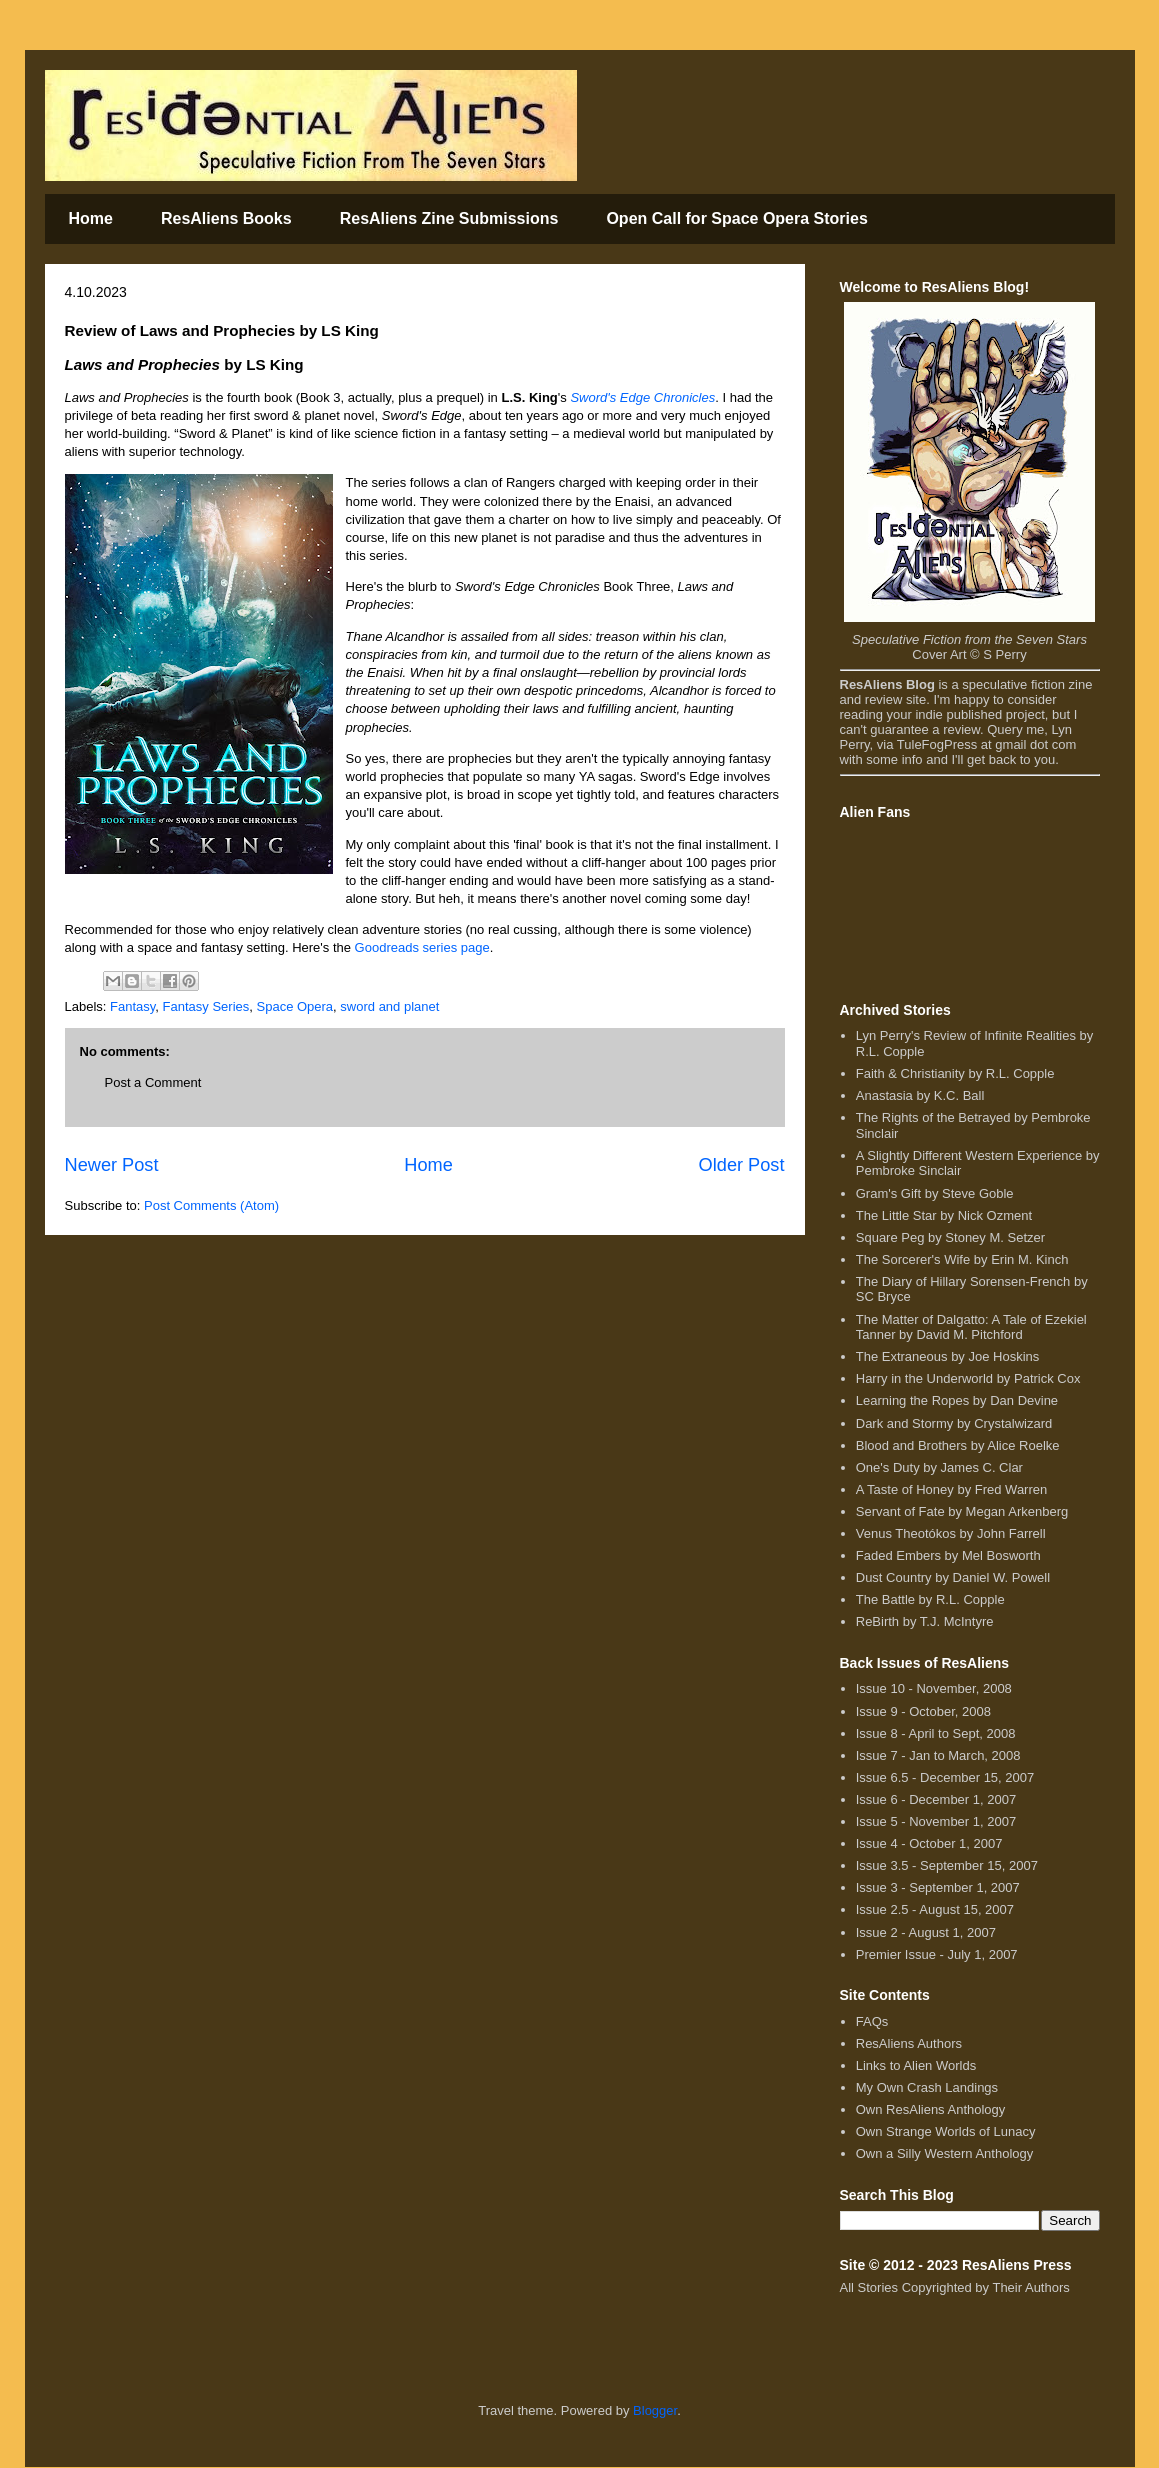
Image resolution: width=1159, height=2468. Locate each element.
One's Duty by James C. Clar (939, 1467)
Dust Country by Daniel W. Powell (953, 1577)
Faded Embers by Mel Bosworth (948, 1555)
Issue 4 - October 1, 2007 (929, 1843)
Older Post (742, 1165)
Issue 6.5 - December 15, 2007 (945, 1777)
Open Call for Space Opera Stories (736, 218)
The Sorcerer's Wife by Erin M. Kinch (962, 1259)
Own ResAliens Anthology (931, 2109)
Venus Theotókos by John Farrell (951, 1533)
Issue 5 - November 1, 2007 (936, 1821)
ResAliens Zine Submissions (449, 218)
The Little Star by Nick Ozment (944, 1215)
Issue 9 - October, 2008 (923, 1711)
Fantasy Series (206, 1006)
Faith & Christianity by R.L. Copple (955, 1073)
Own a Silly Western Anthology (945, 2153)
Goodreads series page (422, 947)
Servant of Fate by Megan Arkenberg (962, 1511)
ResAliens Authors (909, 2043)
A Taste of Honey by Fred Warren (951, 1489)
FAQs (872, 2021)
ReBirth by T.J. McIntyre (925, 1621)
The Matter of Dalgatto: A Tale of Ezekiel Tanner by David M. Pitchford (971, 1327)
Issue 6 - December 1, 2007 (936, 1799)
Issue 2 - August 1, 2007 (926, 1932)
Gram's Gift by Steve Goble (935, 1193)
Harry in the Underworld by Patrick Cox (968, 1378)
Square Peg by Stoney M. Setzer (950, 1237)
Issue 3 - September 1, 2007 (938, 1887)
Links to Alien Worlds (916, 2065)
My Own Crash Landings (927, 2087)
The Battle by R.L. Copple (930, 1599)
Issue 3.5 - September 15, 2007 (947, 1865)
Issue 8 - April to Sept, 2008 (936, 1733)
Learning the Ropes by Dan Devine (957, 1400)
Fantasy (132, 1006)
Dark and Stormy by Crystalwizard (954, 1423)
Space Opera (295, 1006)
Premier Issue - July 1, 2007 (937, 1954)
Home (91, 218)
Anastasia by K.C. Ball (920, 1095)
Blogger (655, 2410)
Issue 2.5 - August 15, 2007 (935, 1909)
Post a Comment (153, 1082)
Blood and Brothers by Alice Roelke (958, 1445)
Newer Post (112, 1165)
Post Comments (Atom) (211, 1205)
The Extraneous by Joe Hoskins (948, 1356)
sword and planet (389, 1006)
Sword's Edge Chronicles (642, 397)
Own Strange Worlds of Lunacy (946, 2131)
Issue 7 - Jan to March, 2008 (938, 1755)
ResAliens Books (226, 218)
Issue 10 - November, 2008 (934, 1688)
